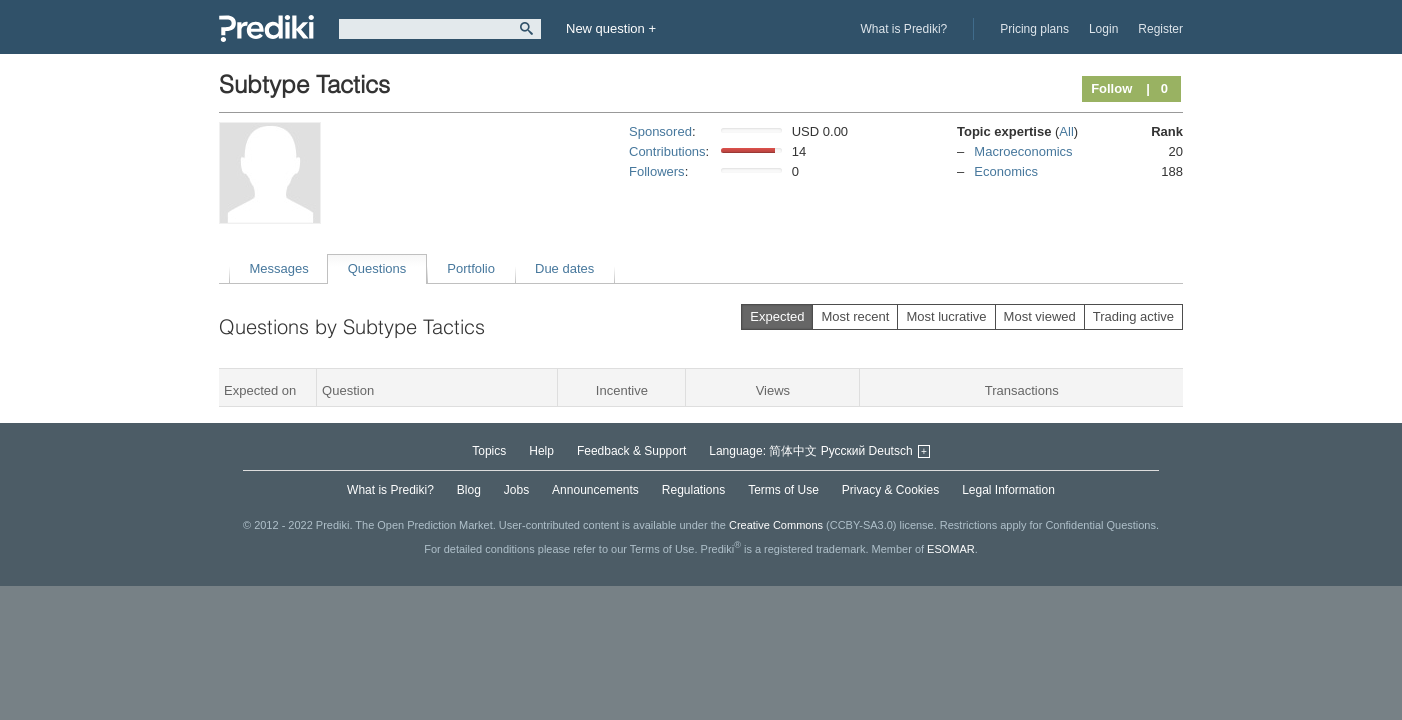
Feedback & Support (631, 451)
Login (1103, 29)
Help (541, 451)
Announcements (595, 490)
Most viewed (1040, 316)
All (1066, 131)
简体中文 (793, 451)
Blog (469, 490)
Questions (377, 268)
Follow (1111, 88)
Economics (1006, 171)
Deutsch (891, 451)
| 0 (1157, 88)
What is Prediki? (904, 29)
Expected (777, 316)
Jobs (516, 490)
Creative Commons (776, 525)
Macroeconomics (1023, 151)
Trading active (1133, 316)
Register (1160, 29)
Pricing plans (1034, 29)
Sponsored (660, 131)
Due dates (564, 268)
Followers (657, 171)
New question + (611, 28)
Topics (489, 451)
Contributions (667, 151)
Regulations (693, 490)
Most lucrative (946, 316)
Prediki (266, 28)
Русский (843, 451)
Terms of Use (783, 490)
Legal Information (1008, 490)
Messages (279, 268)
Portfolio (471, 268)
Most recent (855, 316)
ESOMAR (951, 549)
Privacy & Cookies (890, 490)
